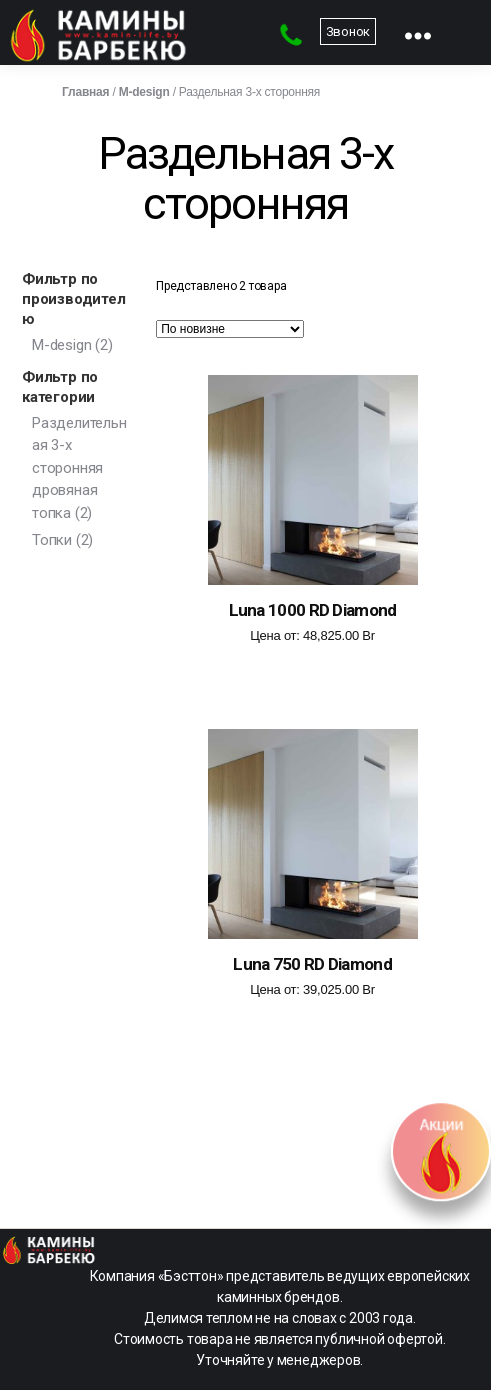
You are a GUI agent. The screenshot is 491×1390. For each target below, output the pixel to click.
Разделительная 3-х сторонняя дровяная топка (79, 468)
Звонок (348, 31)
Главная (85, 92)
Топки (52, 540)
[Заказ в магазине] (230, 329)
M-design (144, 92)
